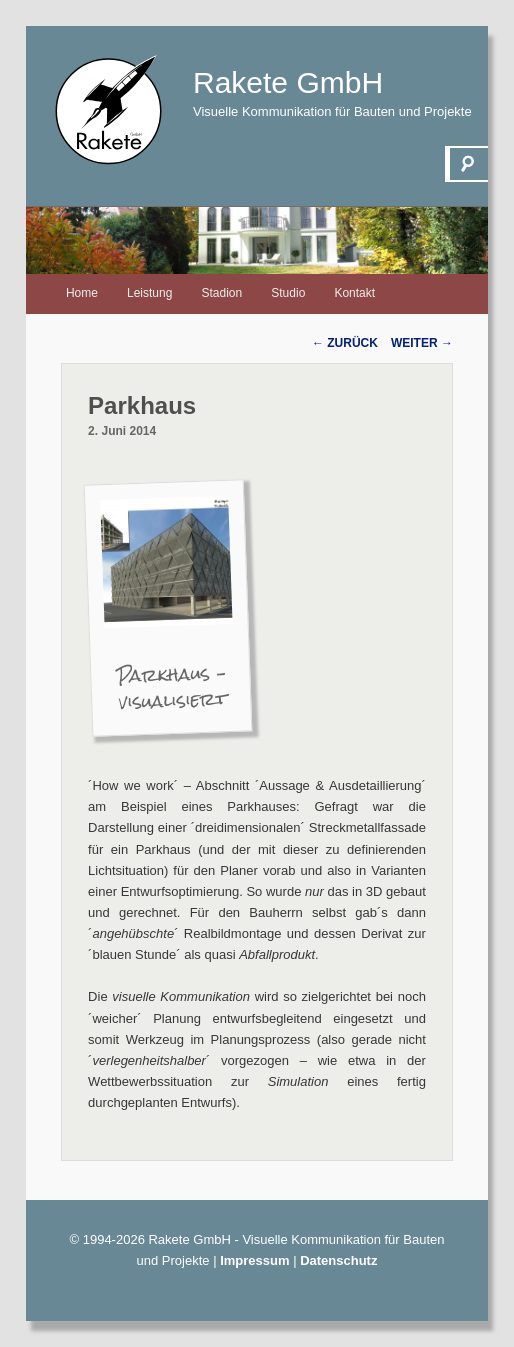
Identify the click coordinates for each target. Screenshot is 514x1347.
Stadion (221, 293)
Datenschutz (338, 1260)
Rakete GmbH (288, 82)
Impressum (254, 1260)
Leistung (149, 293)
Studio (288, 293)
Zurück (345, 343)
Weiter (422, 343)
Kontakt (354, 293)
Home (82, 293)
